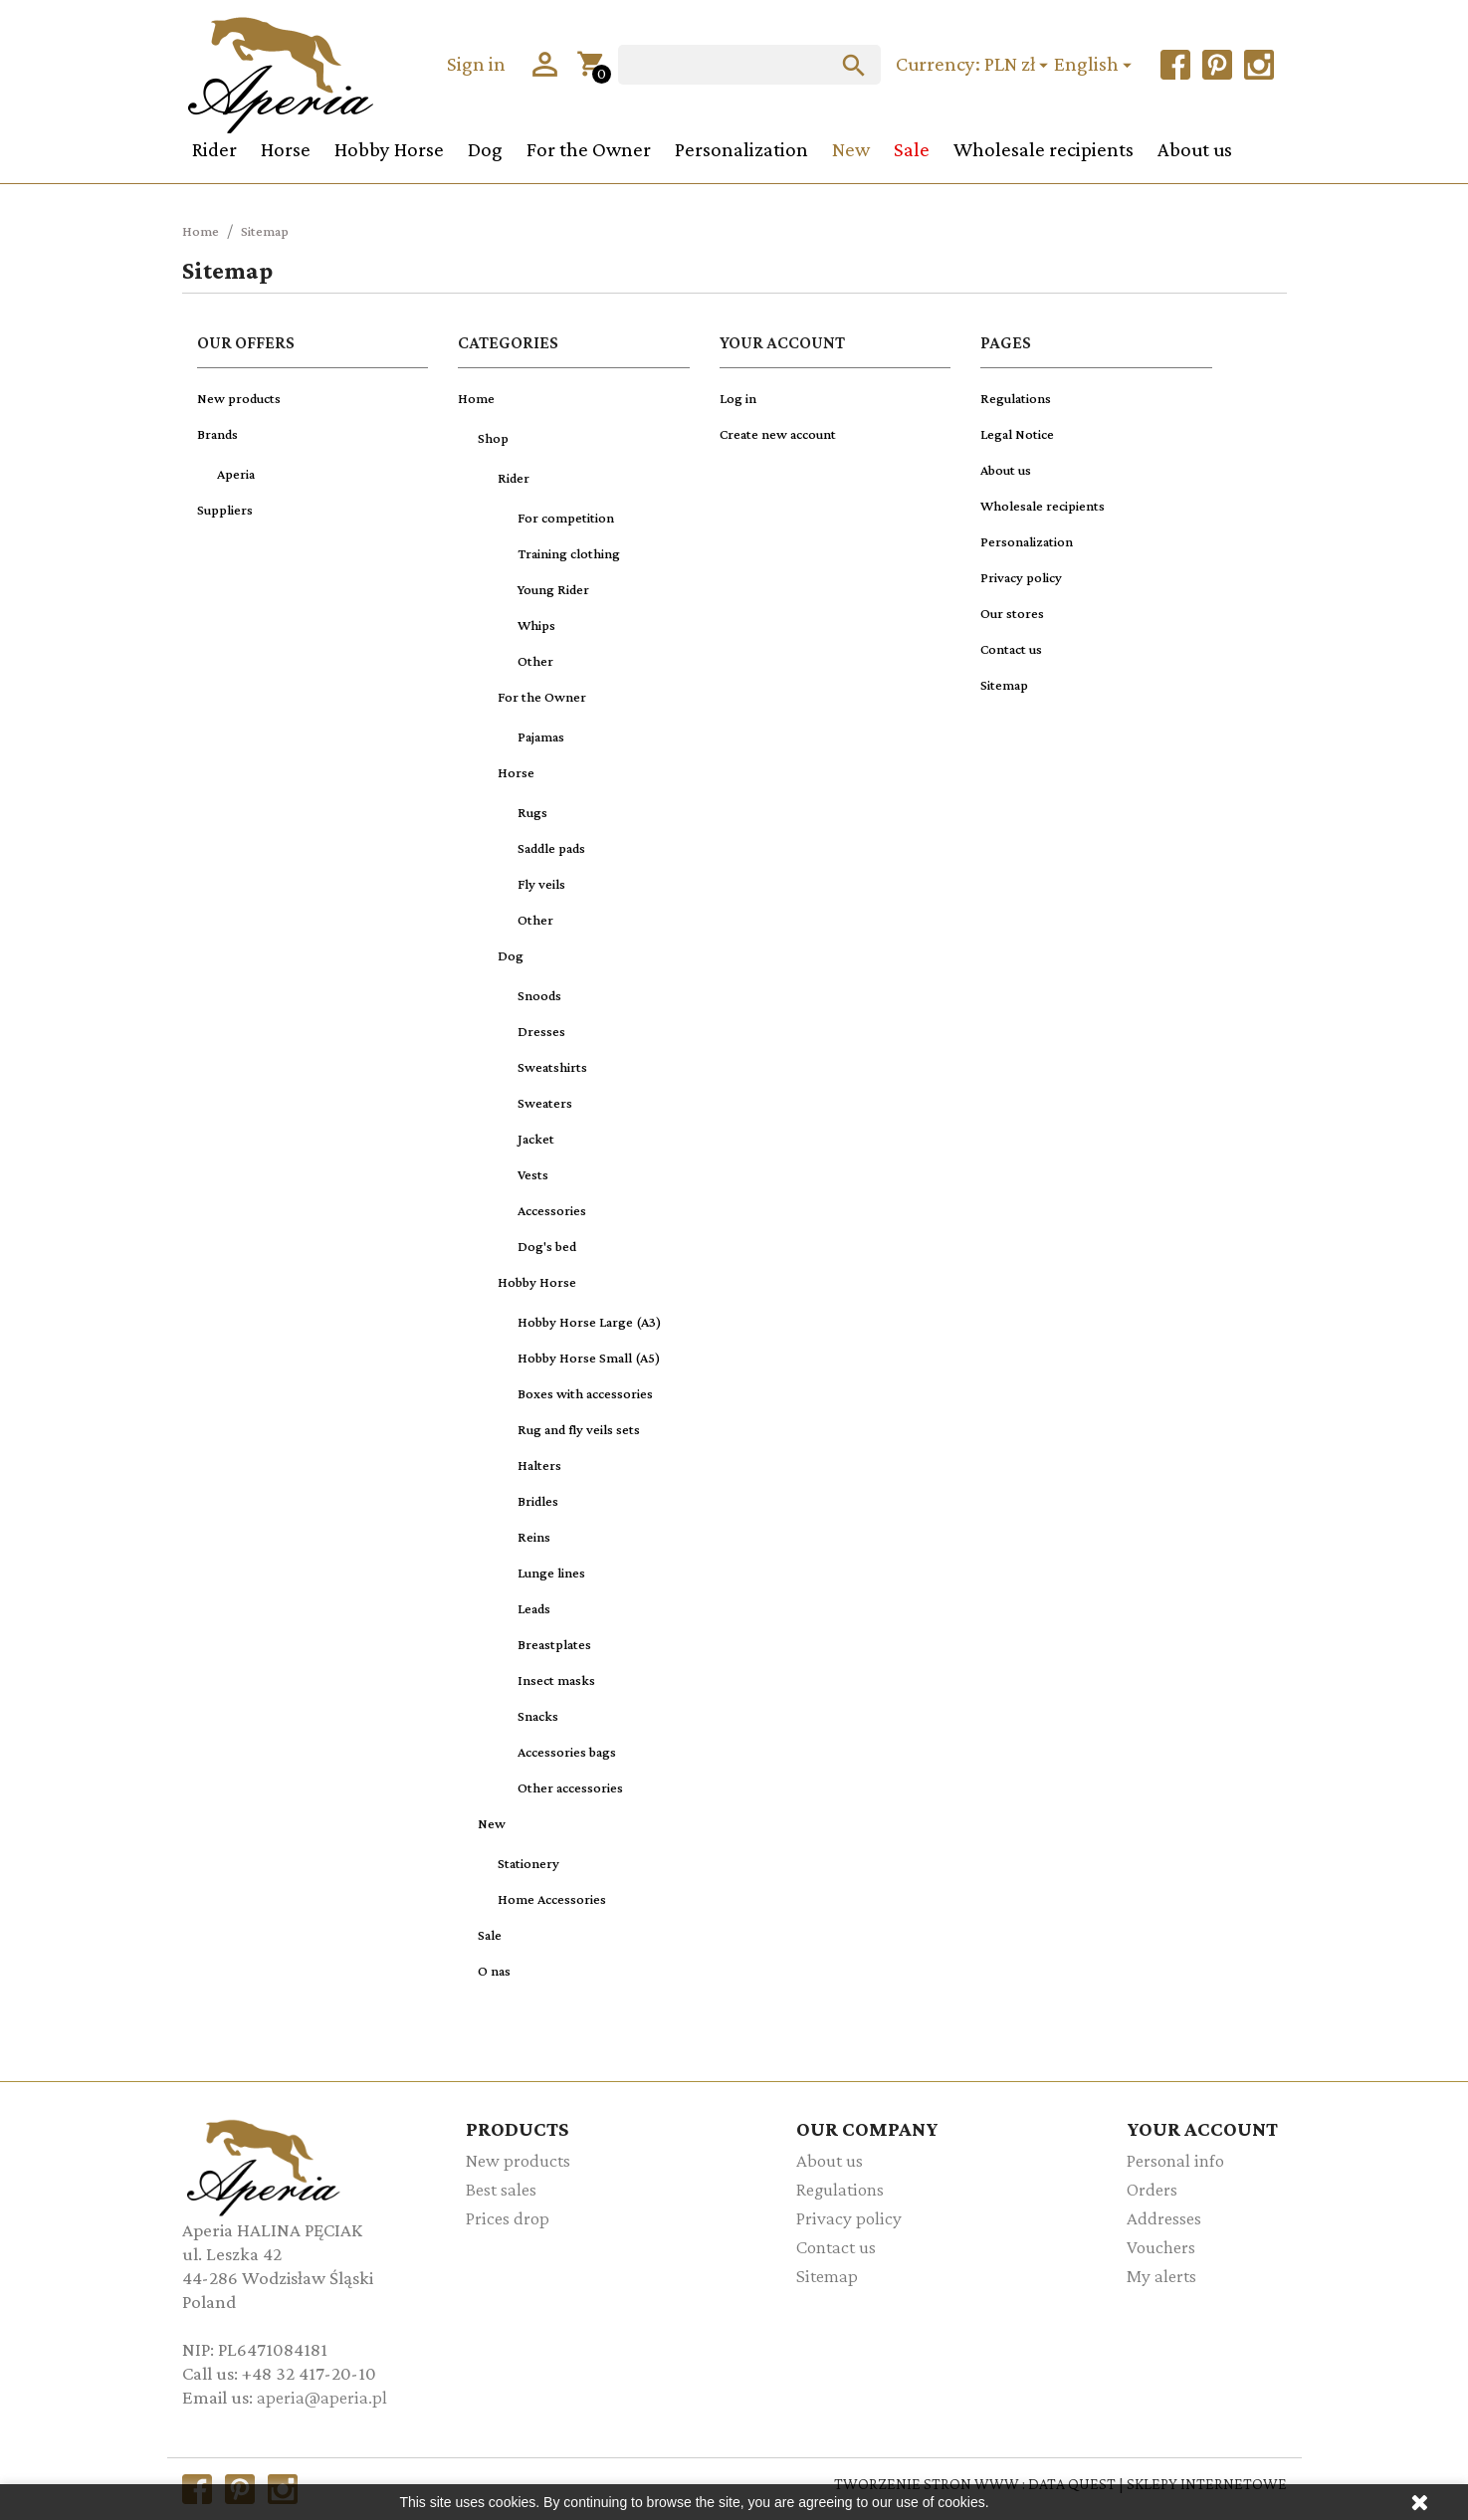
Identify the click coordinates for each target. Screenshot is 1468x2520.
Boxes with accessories (585, 1393)
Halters (539, 1465)
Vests (533, 1174)
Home (476, 398)
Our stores (1012, 613)
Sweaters (545, 1103)
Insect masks (556, 1680)
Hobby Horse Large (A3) (590, 1322)
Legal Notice (1017, 434)
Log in (738, 398)
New (851, 148)
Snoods (539, 995)
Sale (912, 148)
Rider (214, 148)
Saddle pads (551, 848)
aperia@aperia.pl (322, 2397)
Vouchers (1161, 2246)
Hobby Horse (389, 148)
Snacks (538, 1716)
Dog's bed (547, 1246)
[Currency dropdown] (1019, 65)
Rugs (532, 812)
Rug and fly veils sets (579, 1429)
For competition (566, 517)
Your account (1202, 2128)
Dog (485, 148)
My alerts (1161, 2275)
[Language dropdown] (1096, 65)
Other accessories (570, 1787)
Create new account (778, 434)
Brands (217, 434)
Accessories (552, 1210)
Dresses (541, 1031)
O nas (494, 1971)
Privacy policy (1021, 577)
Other (535, 661)
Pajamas (541, 736)
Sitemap (1004, 685)
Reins (534, 1537)
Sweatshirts (552, 1067)
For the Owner (588, 148)
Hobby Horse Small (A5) (589, 1357)
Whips (536, 625)
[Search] (749, 65)
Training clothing (569, 553)
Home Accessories (552, 1899)
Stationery (528, 1863)
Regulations (1015, 398)
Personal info (1175, 2160)
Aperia (236, 474)
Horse (286, 148)
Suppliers (225, 510)
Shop (493, 438)
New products (239, 398)
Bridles (538, 1501)
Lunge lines (551, 1572)
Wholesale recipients (1043, 148)
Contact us (1011, 649)
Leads (534, 1608)
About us (1194, 148)
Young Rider (553, 589)
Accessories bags (567, 1752)
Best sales (501, 2189)
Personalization (741, 148)
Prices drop (507, 2217)
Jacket (536, 1139)
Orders (1152, 2189)
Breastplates (554, 1644)
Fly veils (541, 884)
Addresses (1164, 2217)
